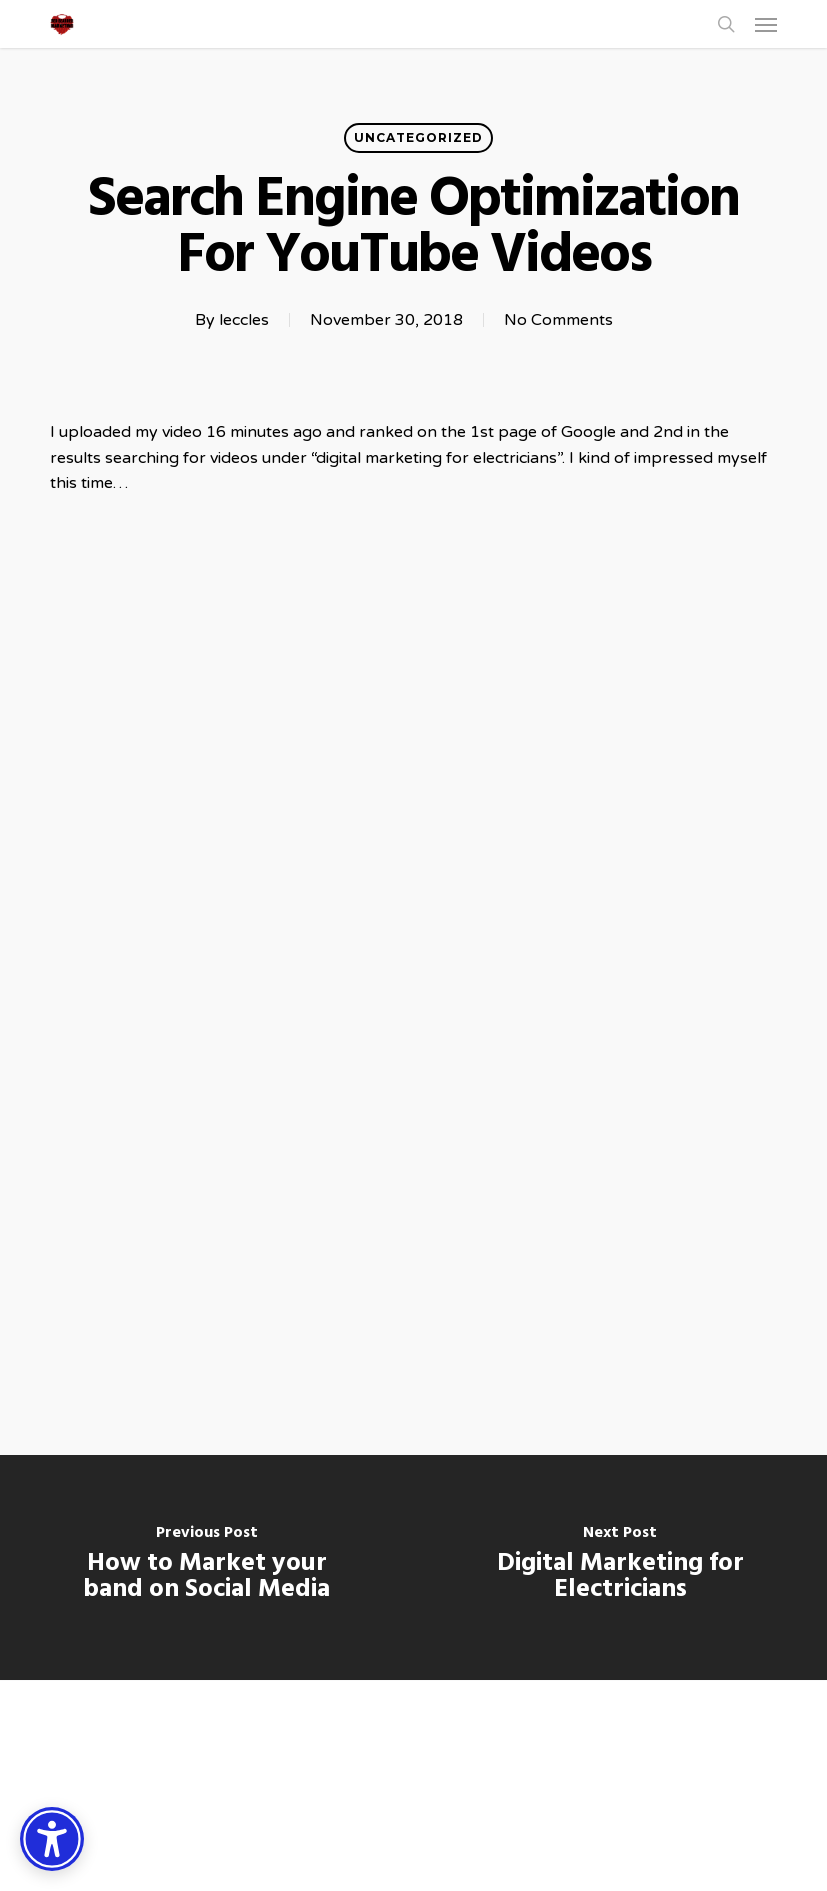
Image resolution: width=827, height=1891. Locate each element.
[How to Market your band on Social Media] (207, 1567)
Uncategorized (418, 137)
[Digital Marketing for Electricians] (621, 1567)
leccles (244, 320)
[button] (766, 24)
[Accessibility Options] (52, 1839)
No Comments (558, 320)
